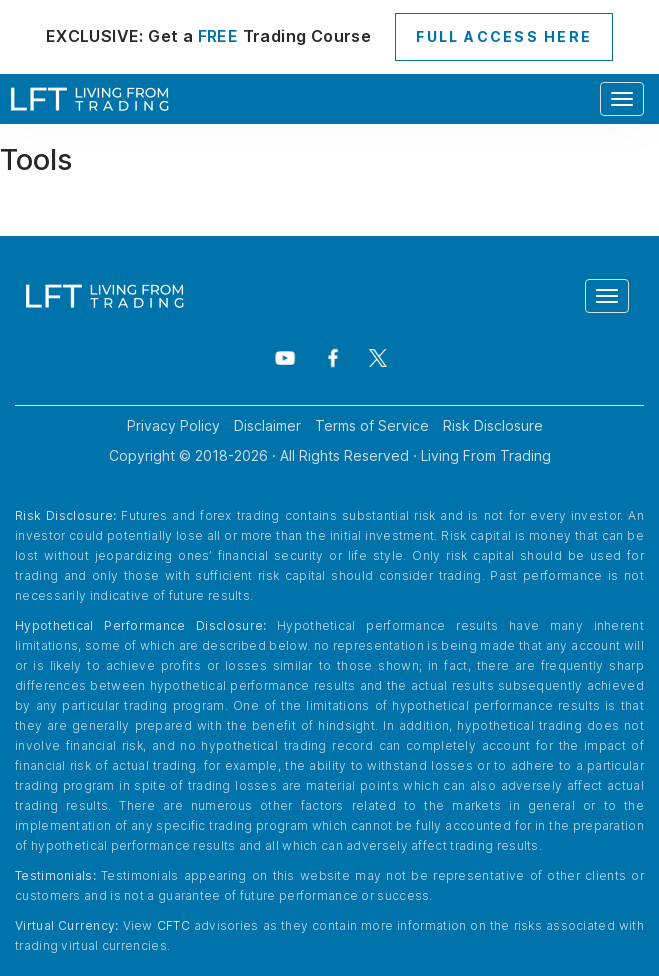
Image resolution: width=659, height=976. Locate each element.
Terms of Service (372, 425)
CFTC (173, 925)
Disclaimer (267, 425)
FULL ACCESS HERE (504, 36)
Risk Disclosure (493, 425)
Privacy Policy (173, 425)
